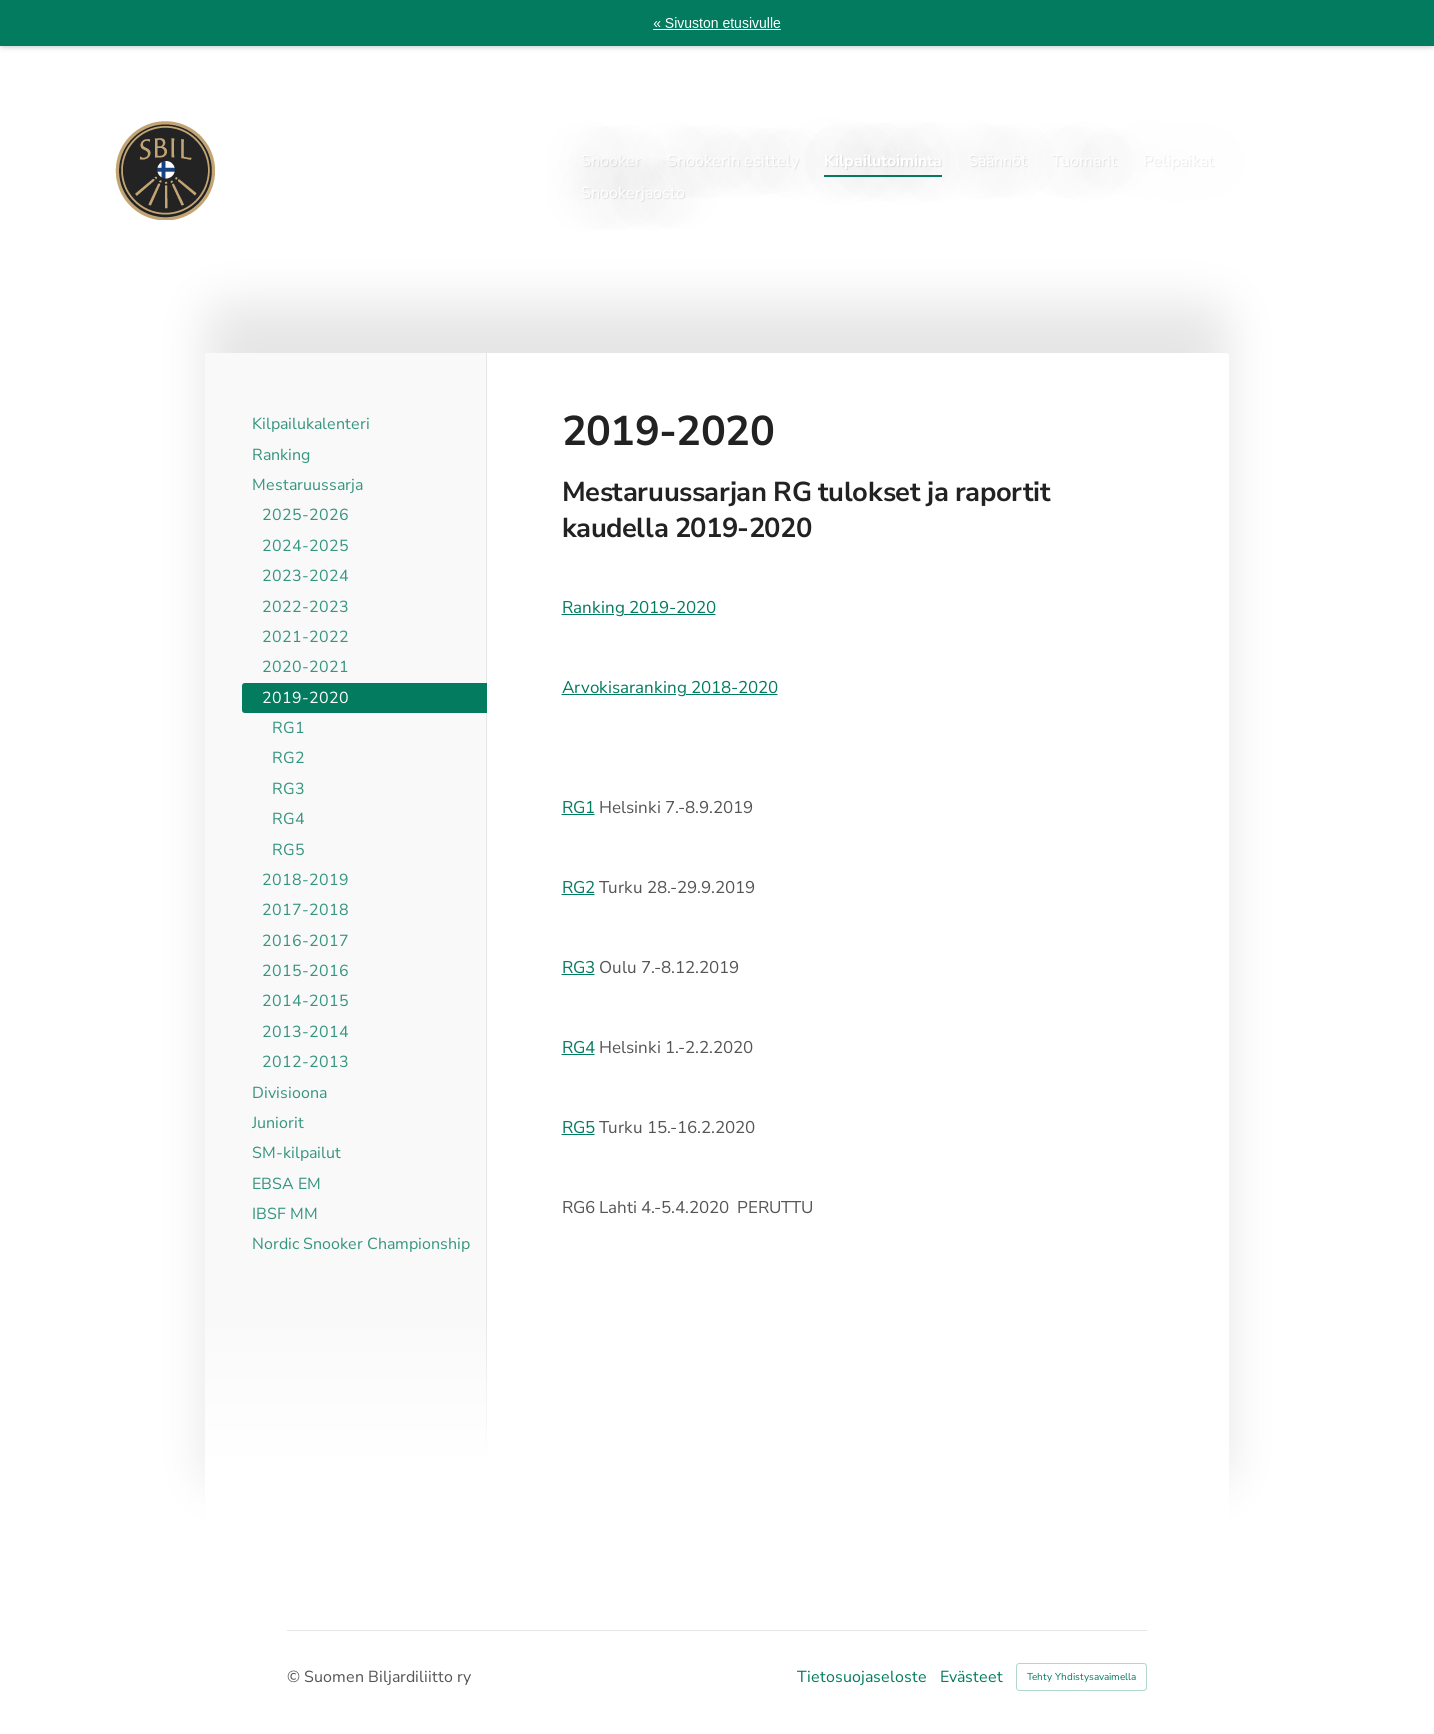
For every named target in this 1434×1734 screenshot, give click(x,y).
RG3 (578, 967)
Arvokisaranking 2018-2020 (670, 687)
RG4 (578, 1047)
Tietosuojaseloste (862, 1677)
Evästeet (971, 1677)
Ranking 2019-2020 (639, 607)
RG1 (578, 807)
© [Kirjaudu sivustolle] (295, 1677)
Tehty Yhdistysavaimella (1081, 1677)
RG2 (578, 887)
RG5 (578, 1127)
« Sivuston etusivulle (717, 23)
